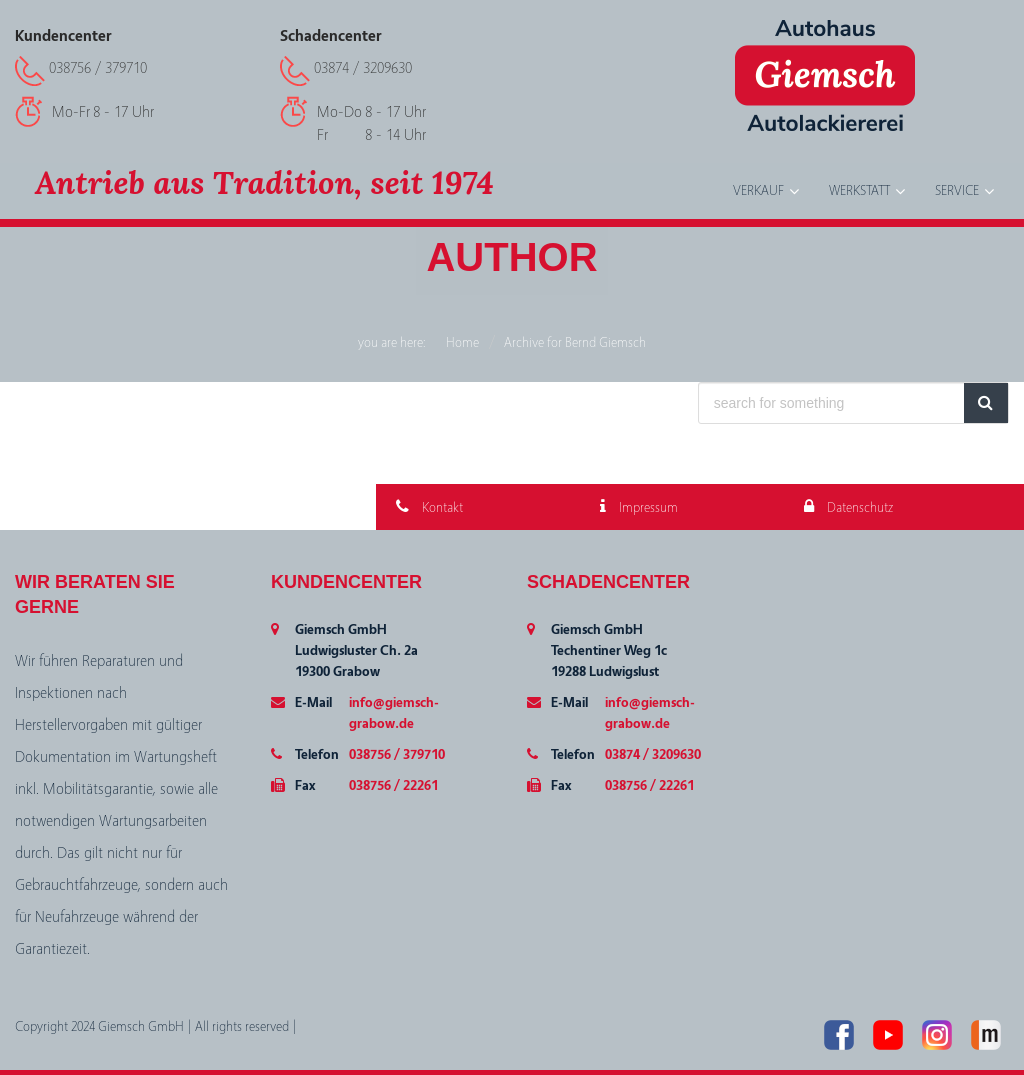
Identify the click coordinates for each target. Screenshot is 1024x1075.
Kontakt (429, 508)
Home (462, 343)
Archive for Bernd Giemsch (575, 343)
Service (957, 191)
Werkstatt (859, 191)
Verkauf (758, 191)
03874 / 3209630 (363, 68)
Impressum (639, 508)
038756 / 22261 (393, 786)
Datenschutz (848, 508)
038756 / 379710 (98, 68)
